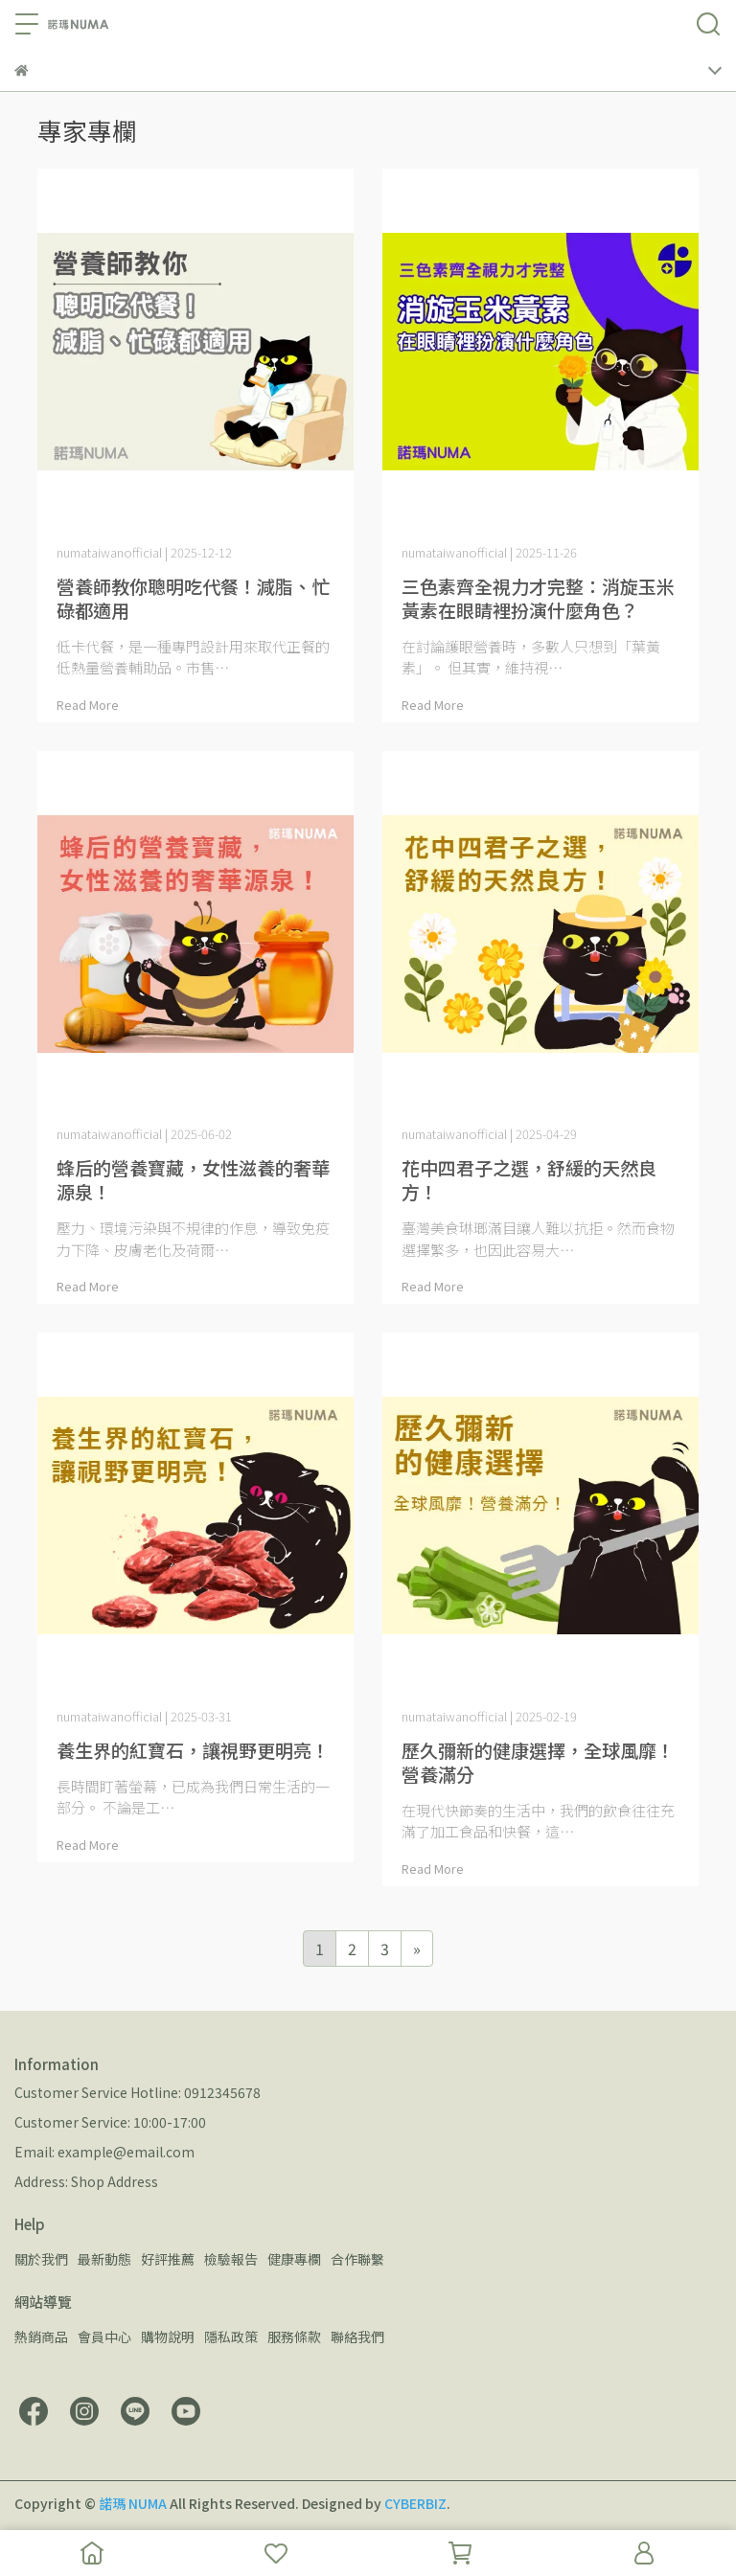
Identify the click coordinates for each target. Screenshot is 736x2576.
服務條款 (294, 2336)
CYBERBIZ (415, 2503)
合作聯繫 (357, 2258)
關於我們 (41, 2258)
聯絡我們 (357, 2336)
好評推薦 (168, 2258)
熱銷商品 (41, 2336)
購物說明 (168, 2336)
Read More (88, 704)
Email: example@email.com (104, 2151)
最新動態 (104, 2258)
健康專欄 (294, 2258)
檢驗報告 (231, 2258)
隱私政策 (231, 2336)
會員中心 (104, 2336)
